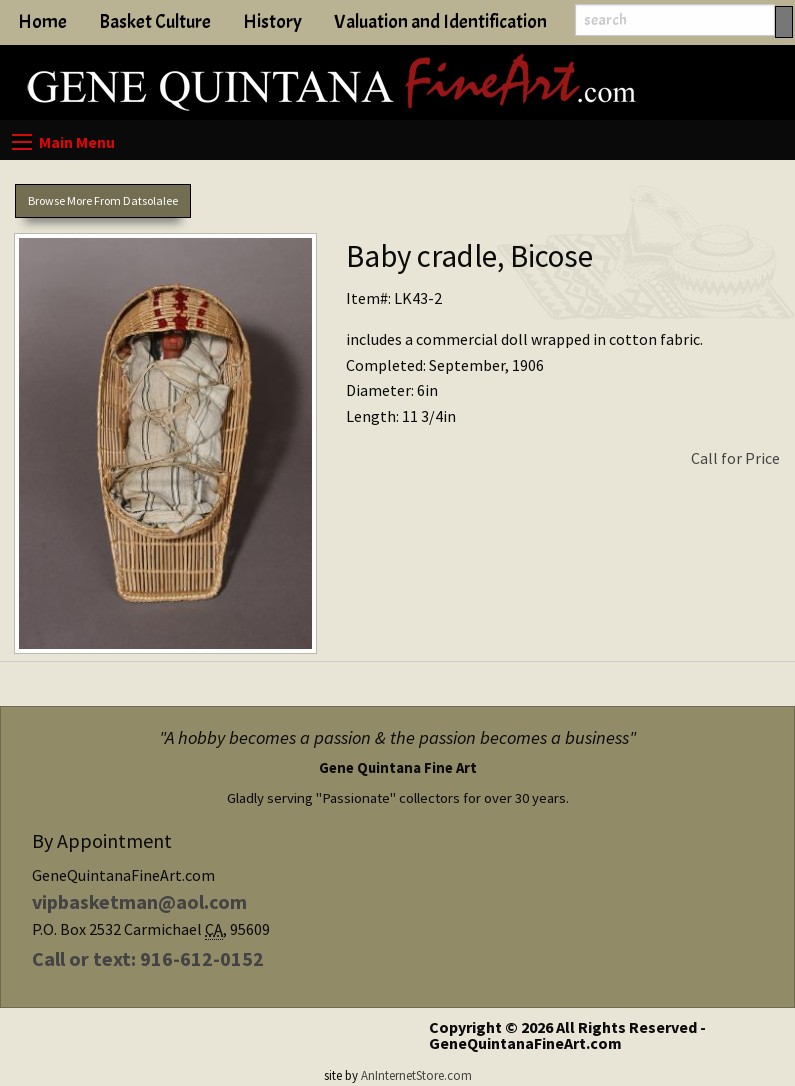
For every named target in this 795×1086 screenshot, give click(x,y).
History (272, 22)
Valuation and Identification (440, 22)
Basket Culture (155, 22)
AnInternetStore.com (416, 1075)
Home (42, 22)
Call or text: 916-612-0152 (148, 958)
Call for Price (735, 458)
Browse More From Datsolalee (103, 200)
